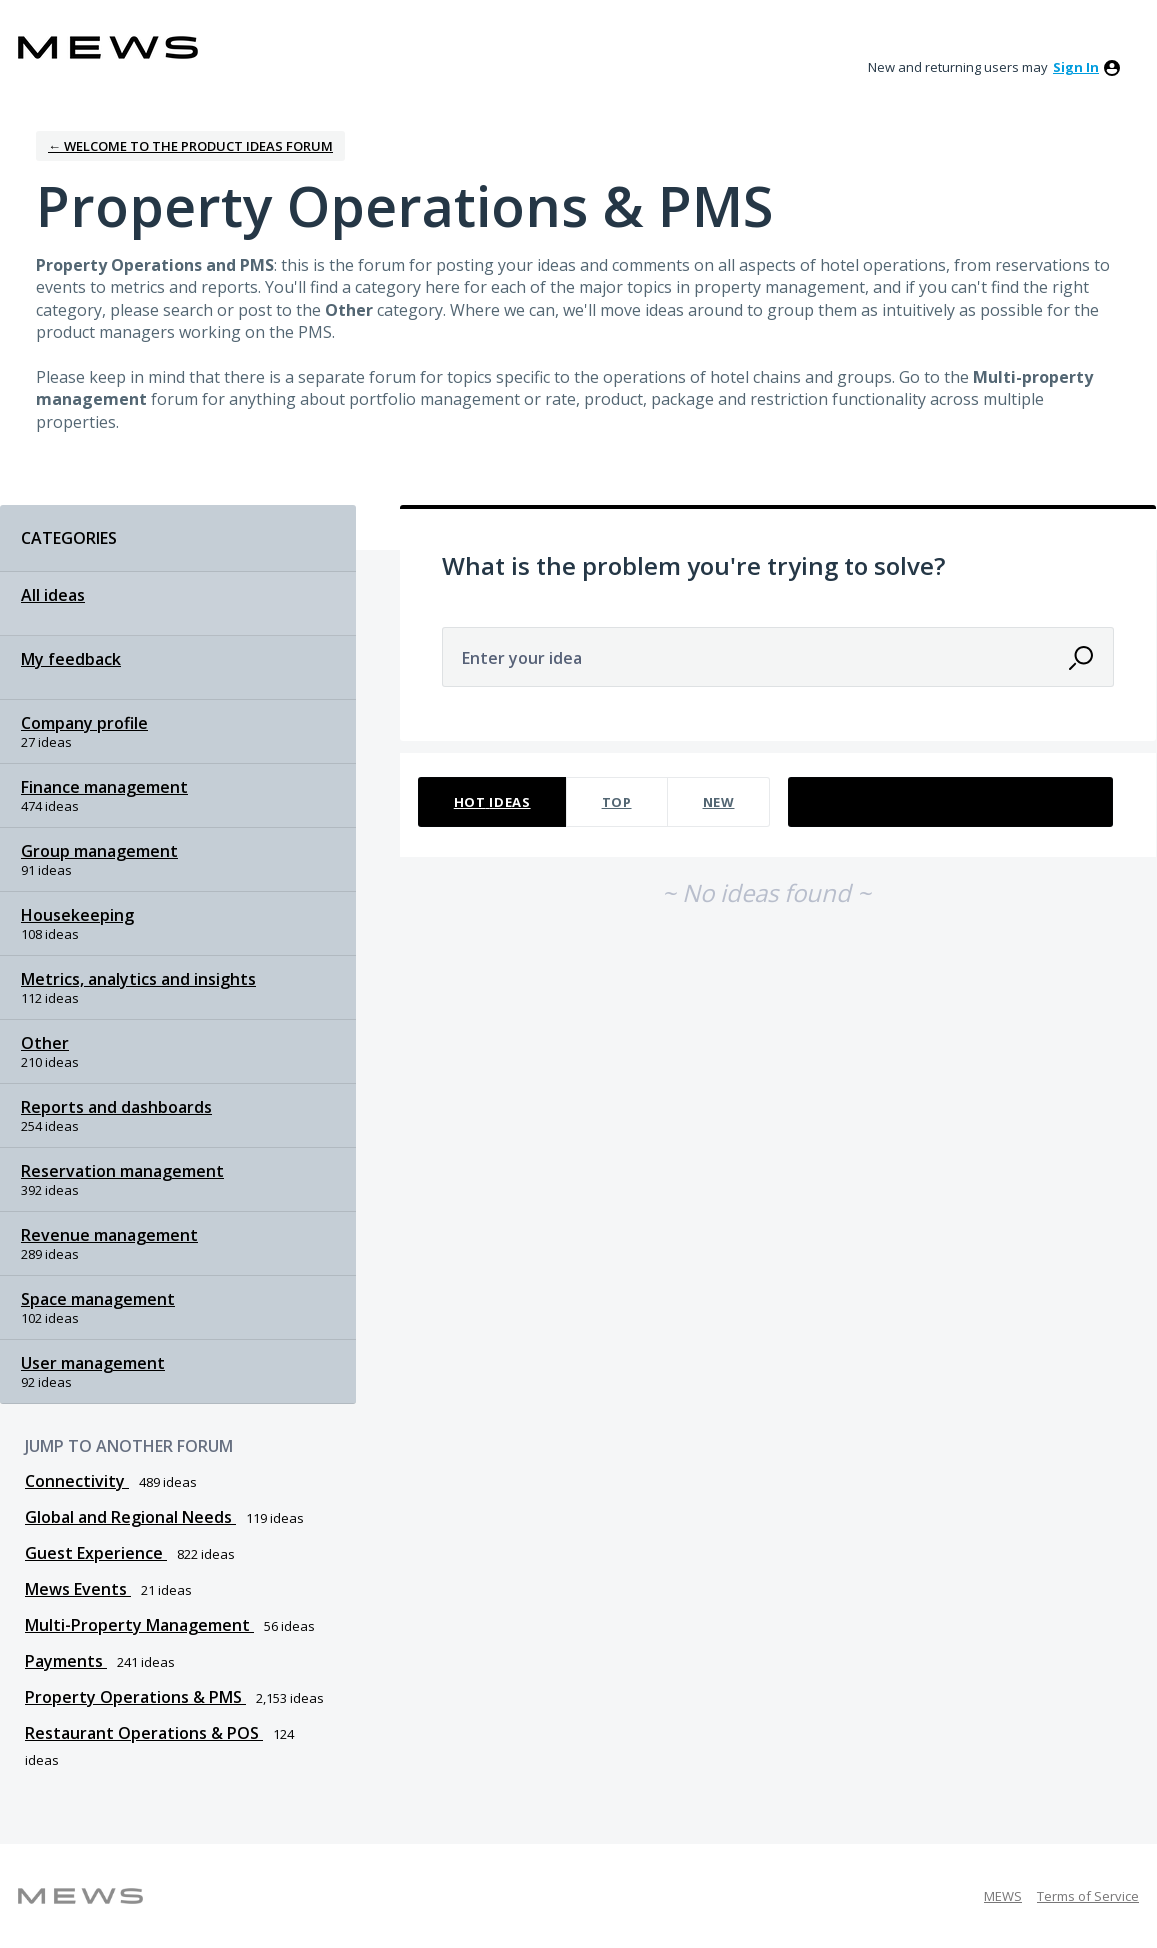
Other (45, 1043)
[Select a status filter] (951, 802)
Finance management (104, 787)
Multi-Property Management (139, 1625)
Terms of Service (1088, 1896)
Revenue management (109, 1235)
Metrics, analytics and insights (138, 979)
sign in (1076, 67)
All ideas (53, 595)
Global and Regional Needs (130, 1517)
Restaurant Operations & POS (144, 1733)
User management (93, 1363)
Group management (99, 851)
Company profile (84, 723)
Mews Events (78, 1589)
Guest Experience (96, 1553)
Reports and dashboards (116, 1107)
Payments (66, 1661)
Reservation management (122, 1171)
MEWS (1003, 1896)
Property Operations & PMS (135, 1697)
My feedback (71, 659)
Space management (98, 1299)
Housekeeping (77, 915)
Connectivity (77, 1481)
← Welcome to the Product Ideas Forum (190, 146)
